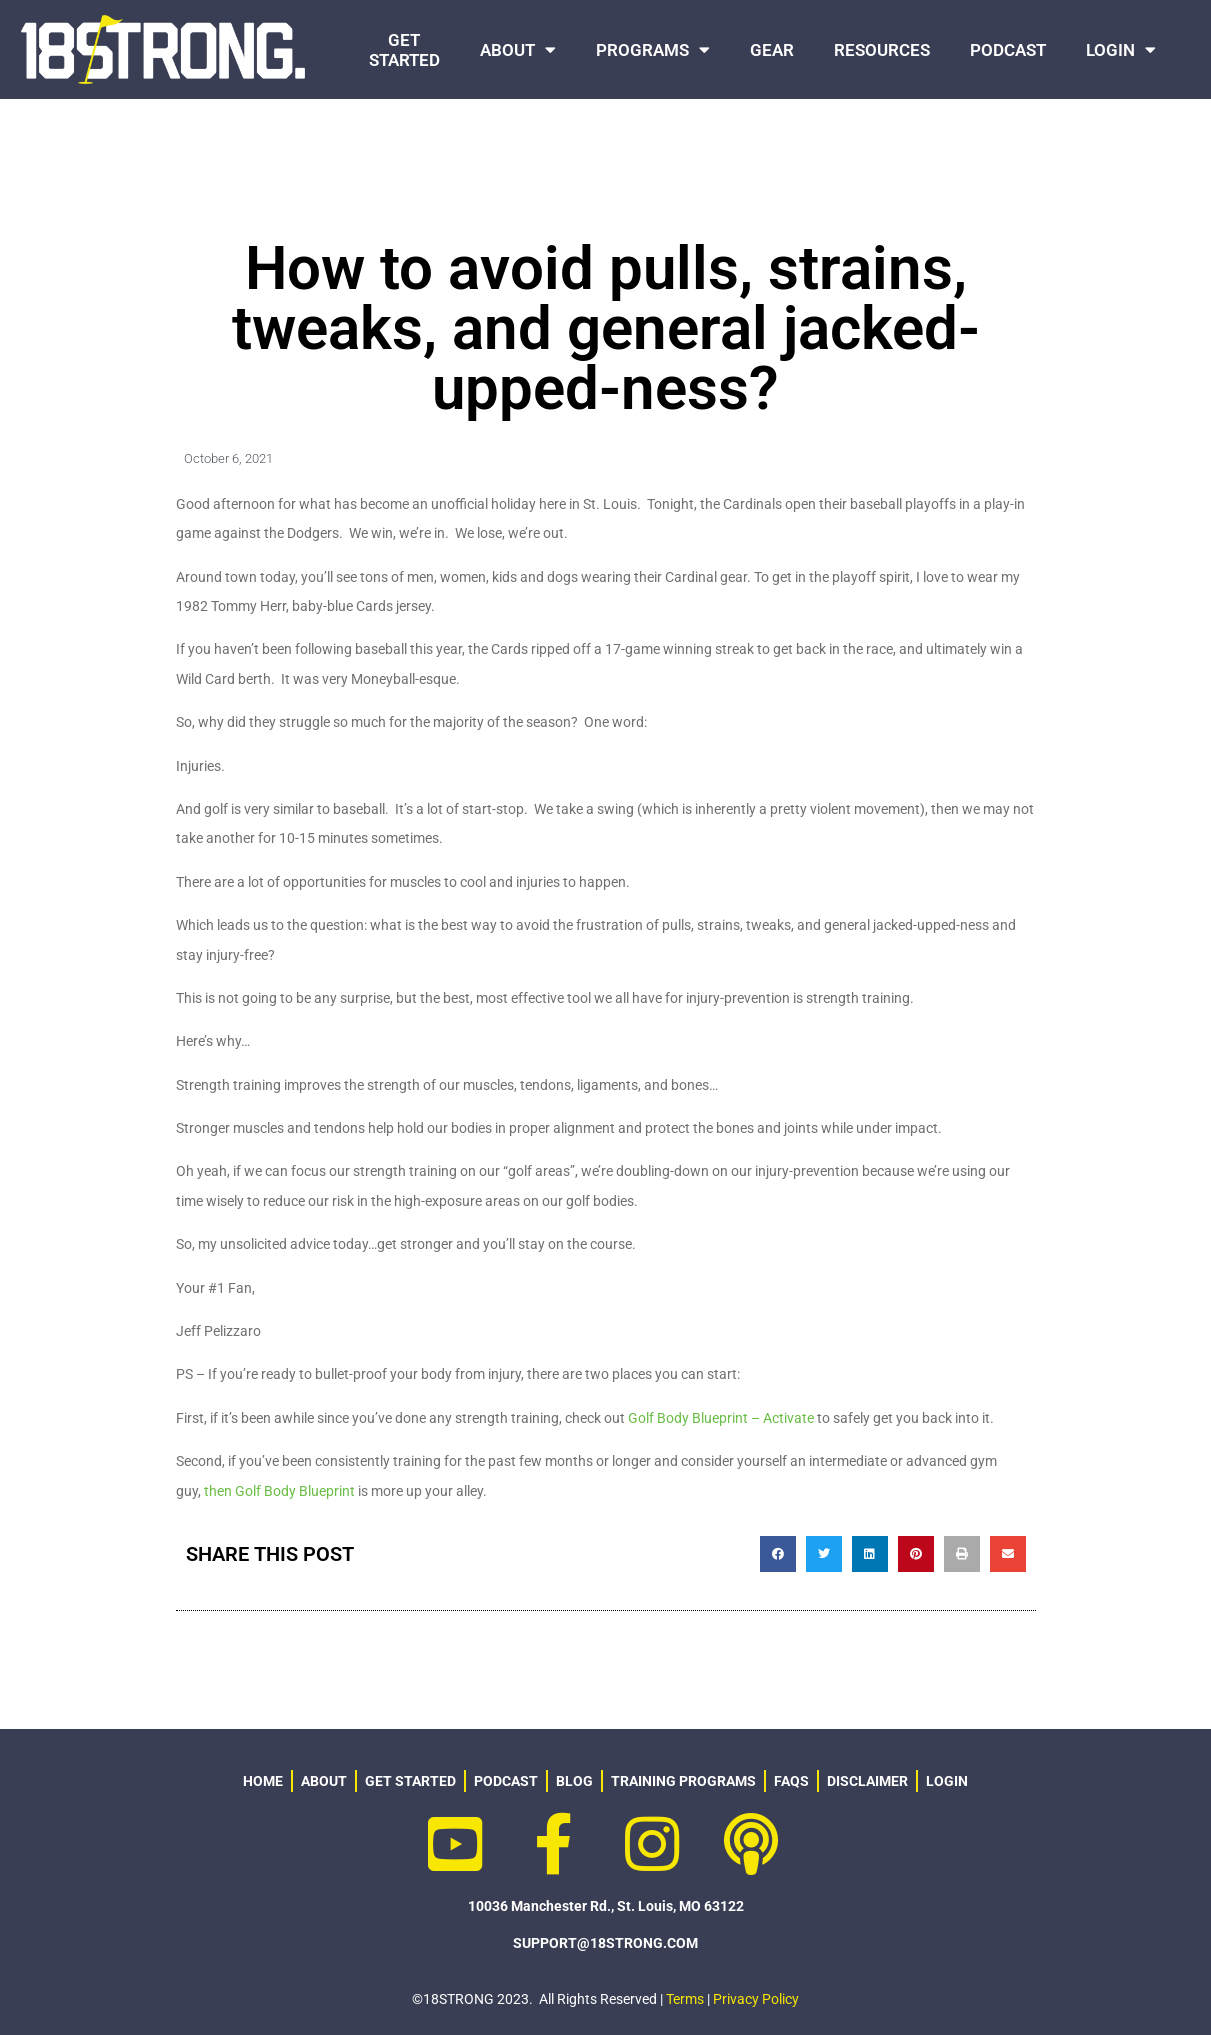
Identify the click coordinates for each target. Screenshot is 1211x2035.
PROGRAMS (653, 49)
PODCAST (1008, 50)
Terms (685, 1999)
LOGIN (1121, 49)
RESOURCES (882, 50)
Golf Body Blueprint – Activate (721, 1418)
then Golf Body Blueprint (279, 1491)
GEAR (772, 50)
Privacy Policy (756, 1999)
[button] (778, 1554)
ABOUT (518, 49)
